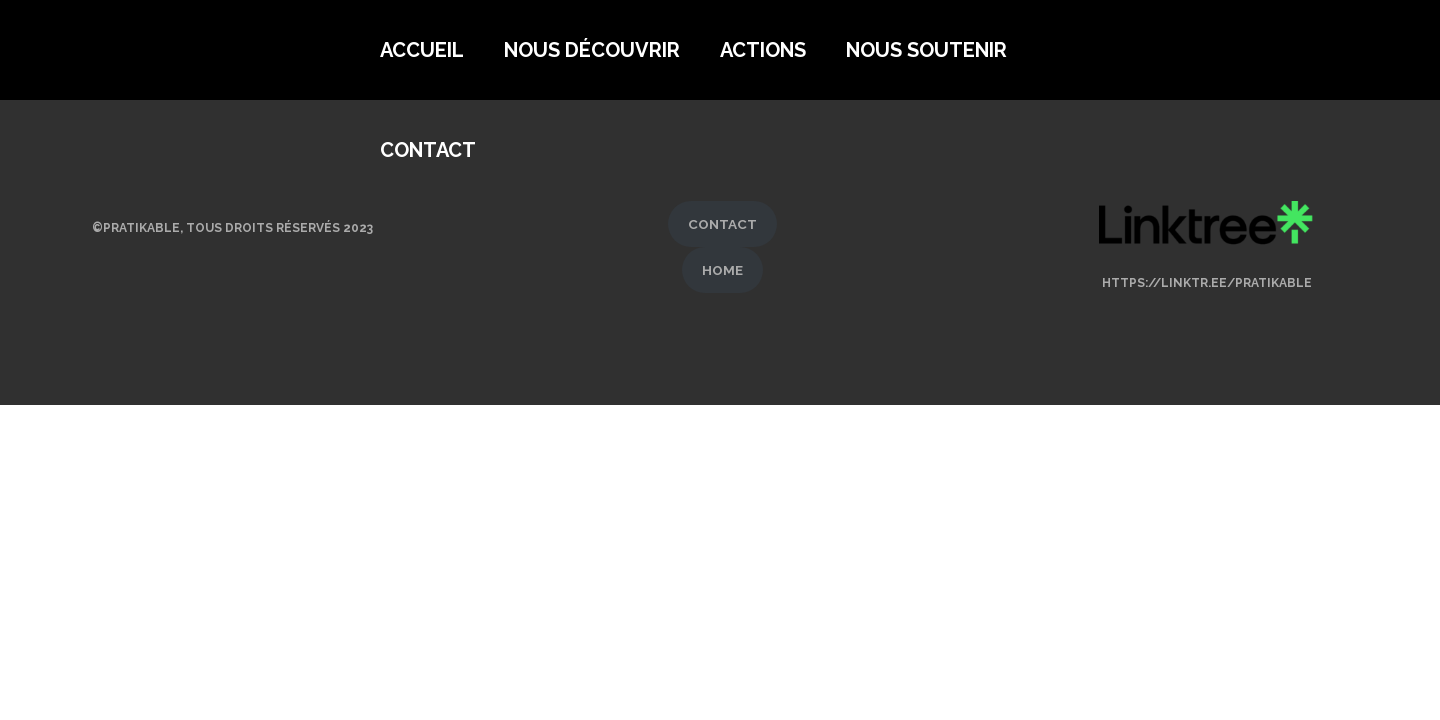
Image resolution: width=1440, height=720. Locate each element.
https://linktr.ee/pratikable (1207, 283)
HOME (722, 270)
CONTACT (722, 224)
